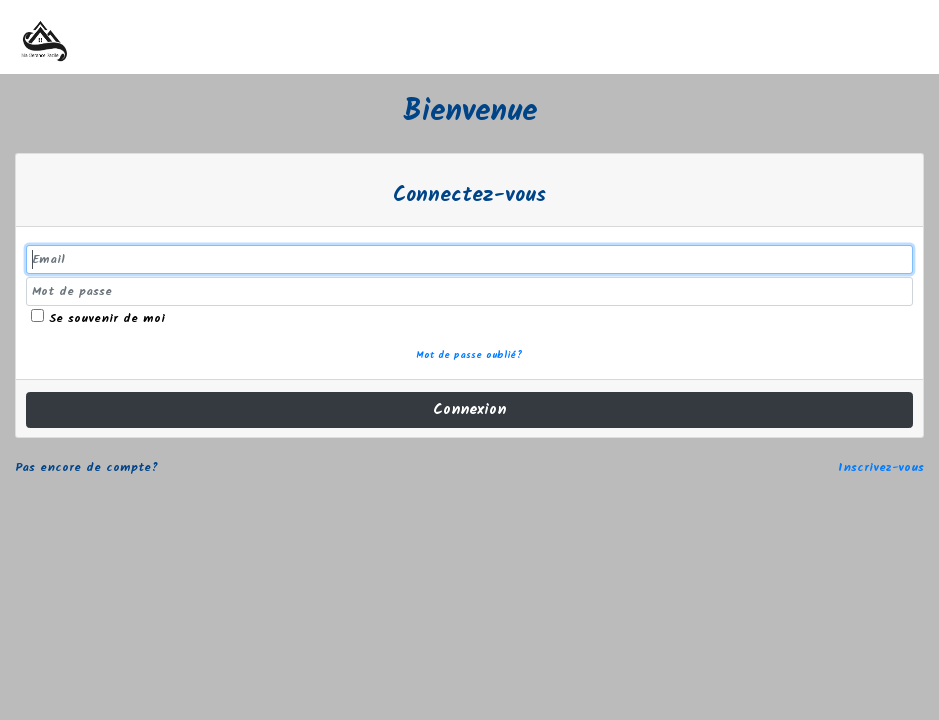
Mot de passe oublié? (469, 356)
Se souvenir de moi (98, 318)
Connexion (469, 410)
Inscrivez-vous (881, 468)
